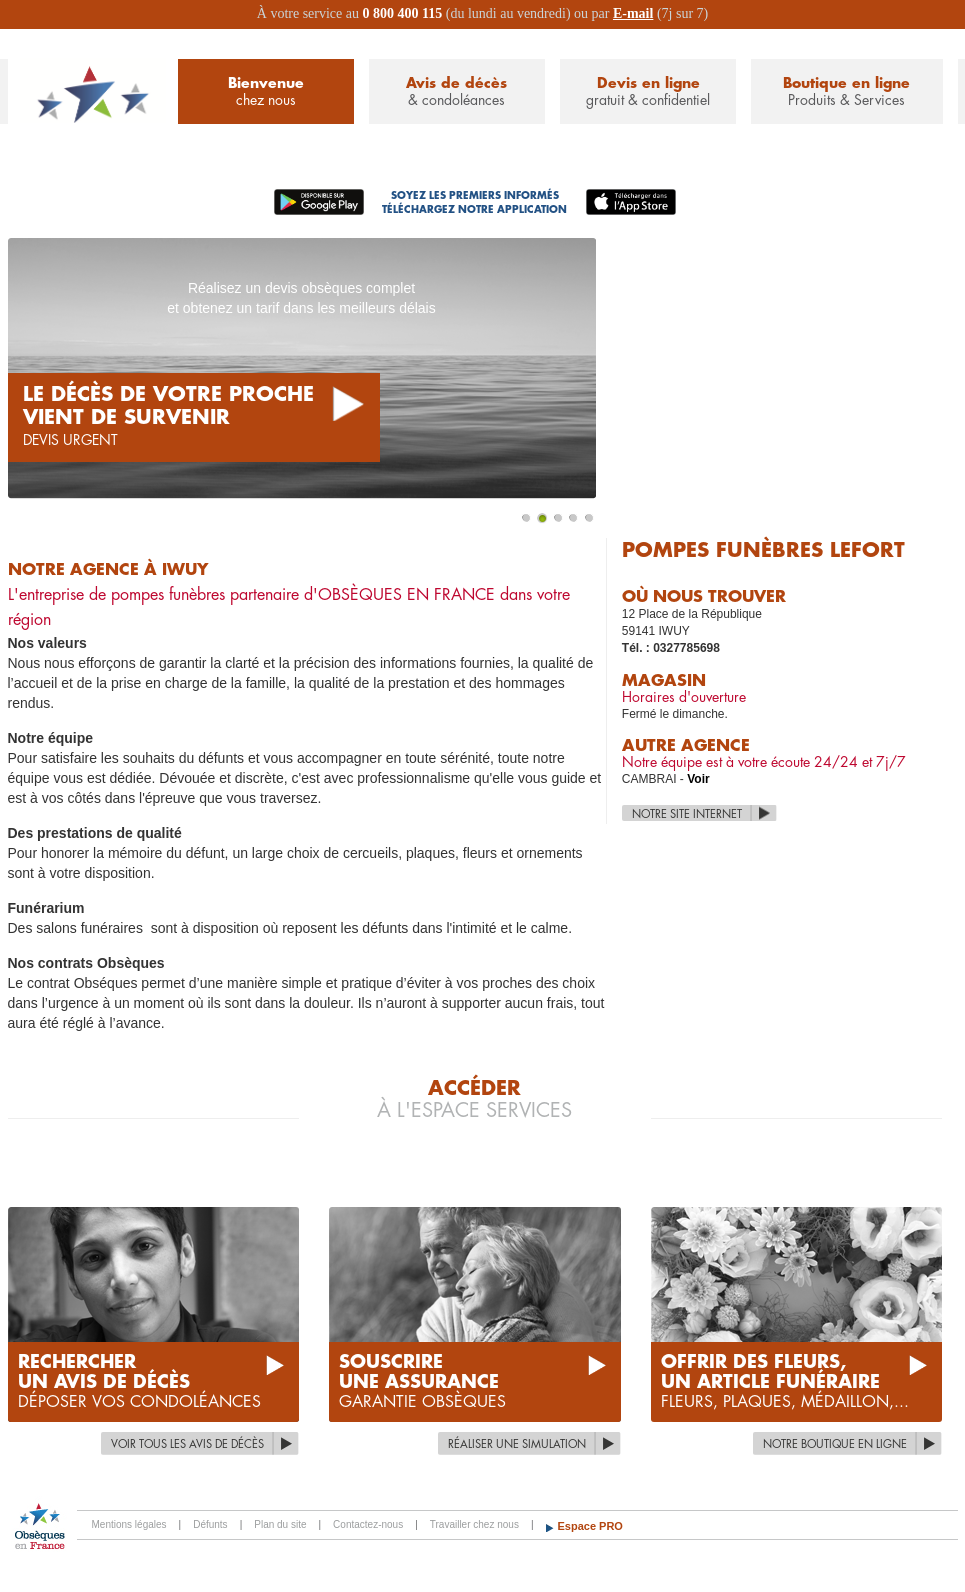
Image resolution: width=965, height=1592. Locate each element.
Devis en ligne (648, 92)
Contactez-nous (368, 1524)
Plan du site (280, 1524)
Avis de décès (457, 92)
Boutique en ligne (846, 92)
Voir (698, 779)
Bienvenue (266, 92)
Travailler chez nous (474, 1524)
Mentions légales (129, 1524)
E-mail (633, 13)
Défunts (210, 1524)
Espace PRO (590, 1526)
